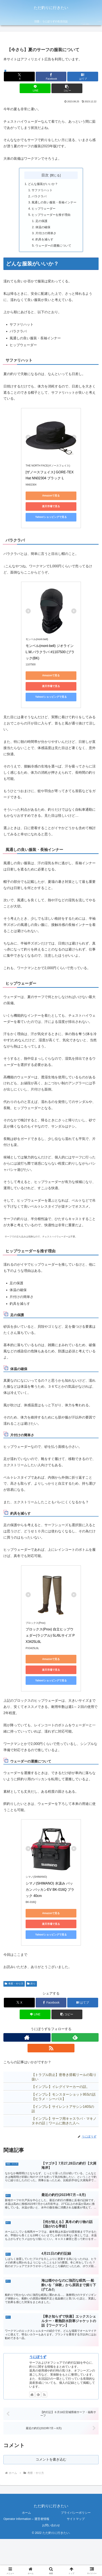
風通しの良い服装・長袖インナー (54, 202)
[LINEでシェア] (35, 88)
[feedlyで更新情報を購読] (75, 2037)
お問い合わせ (51, 2525)
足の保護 (41, 221)
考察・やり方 (14, 1983)
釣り (31, 1983)
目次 (45, 175)
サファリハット (42, 190)
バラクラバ (39, 196)
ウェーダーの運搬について (53, 245)
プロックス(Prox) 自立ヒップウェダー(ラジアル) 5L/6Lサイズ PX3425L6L (50, 1635)
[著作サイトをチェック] (27, 2037)
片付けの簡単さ (45, 233)
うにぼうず (37, 2357)
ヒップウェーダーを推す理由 (51, 214)
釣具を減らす (44, 239)
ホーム (26, 2512)
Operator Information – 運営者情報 (26, 2519)
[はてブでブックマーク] (82, 76)
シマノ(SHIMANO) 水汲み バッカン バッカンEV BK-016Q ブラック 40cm (50, 1890)
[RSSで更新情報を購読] (51, 2048)
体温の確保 (42, 227)
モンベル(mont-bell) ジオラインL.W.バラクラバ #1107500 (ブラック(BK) (50, 652)
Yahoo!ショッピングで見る (51, 516)
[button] (66, 88)
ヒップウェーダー (43, 208)
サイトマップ (76, 2519)
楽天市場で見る (51, 506)
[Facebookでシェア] (51, 76)
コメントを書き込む (51, 2459)
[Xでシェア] (19, 76)
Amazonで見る (51, 495)
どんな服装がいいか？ (43, 184)
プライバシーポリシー (76, 2512)
